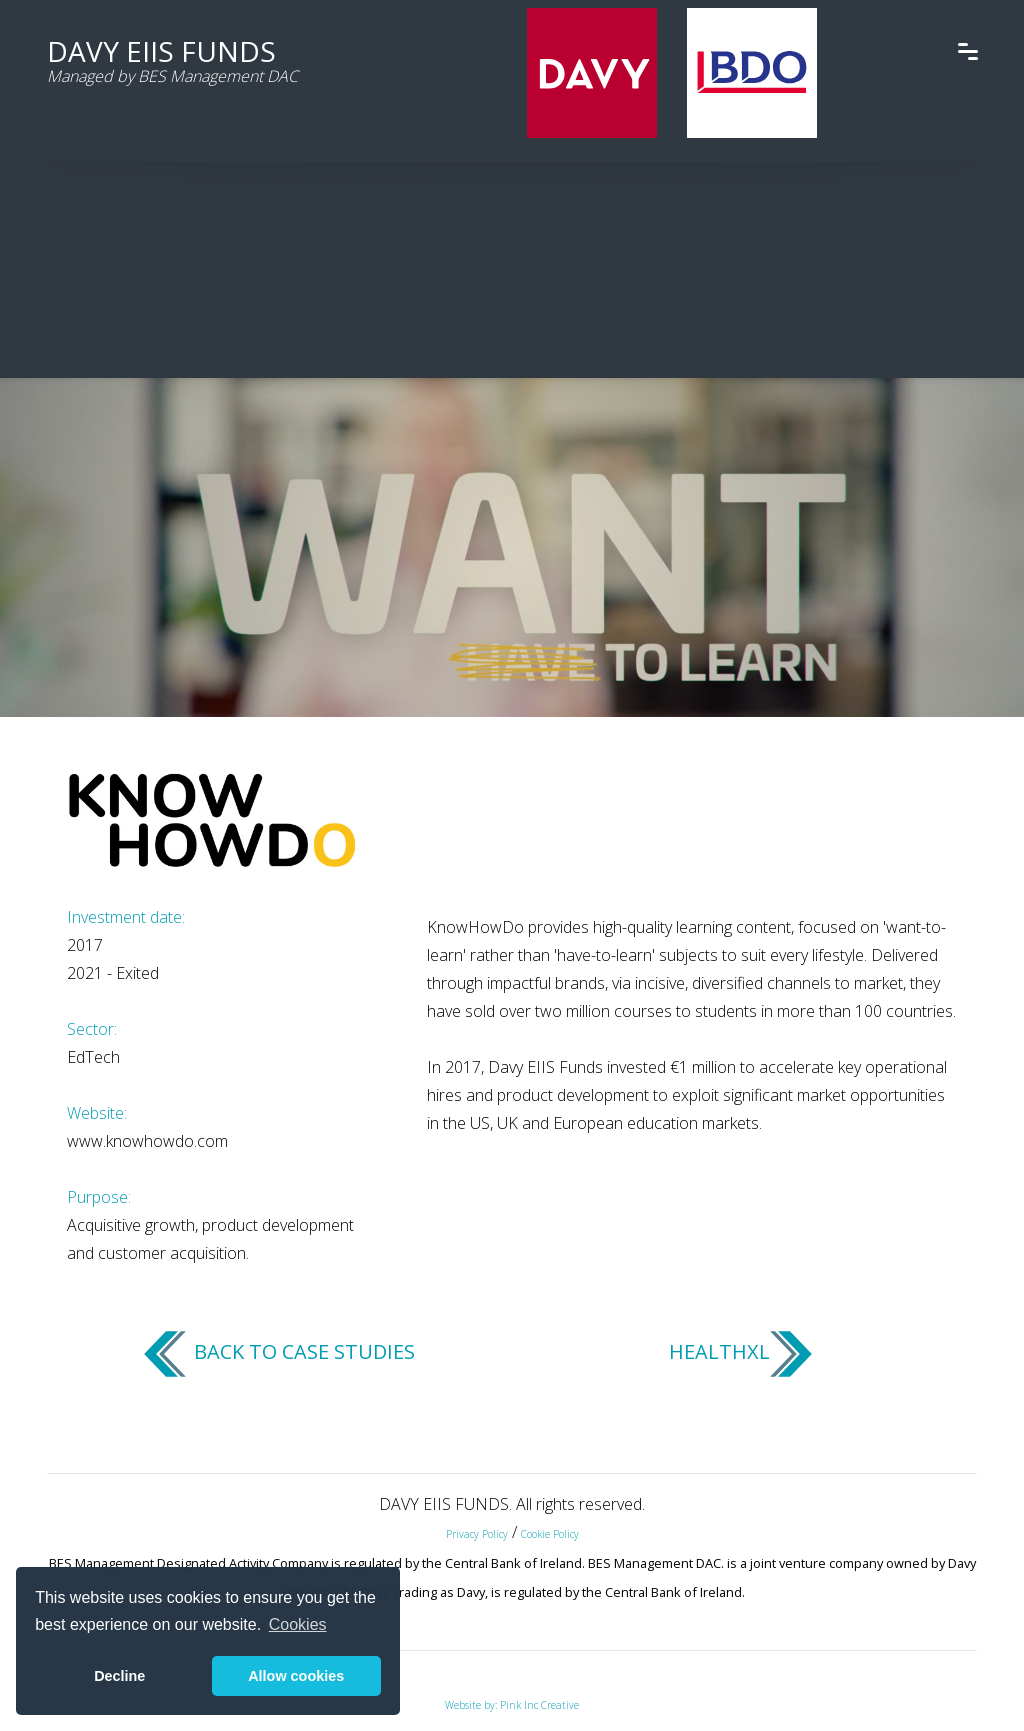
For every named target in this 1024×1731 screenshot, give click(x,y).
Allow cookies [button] (296, 1676)
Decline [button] (119, 1676)
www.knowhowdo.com (147, 1141)
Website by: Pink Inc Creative (512, 1705)
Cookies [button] (298, 1624)
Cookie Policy (550, 1534)
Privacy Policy (477, 1534)
